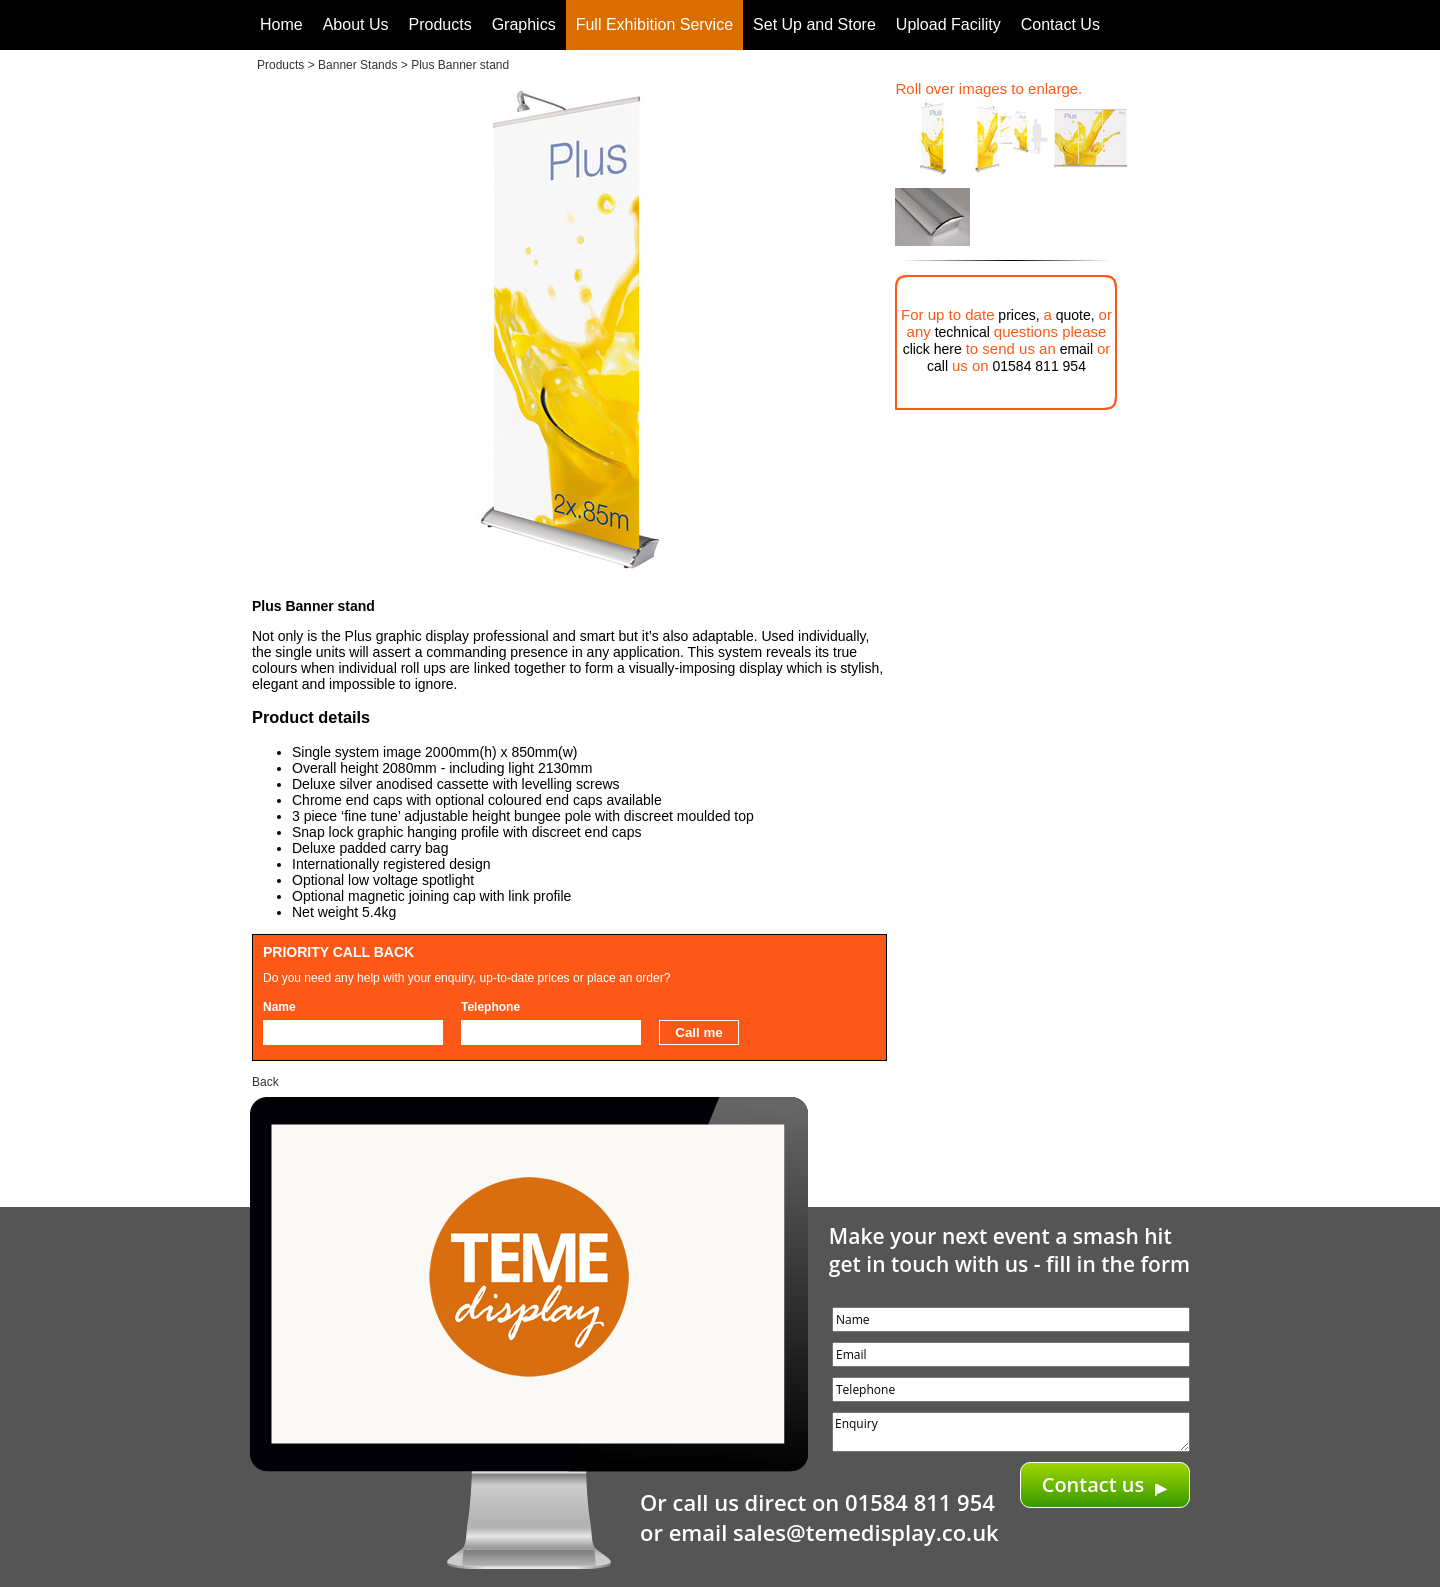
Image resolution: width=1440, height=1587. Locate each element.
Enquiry (1011, 1432)
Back (265, 1082)
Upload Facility (948, 24)
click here (932, 349)
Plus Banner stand (460, 65)
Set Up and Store (814, 24)
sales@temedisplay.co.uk (866, 1532)
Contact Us (1060, 24)
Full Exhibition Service (654, 24)
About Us (356, 24)
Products (440, 24)
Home (281, 24)
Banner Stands (357, 65)
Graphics (524, 24)
